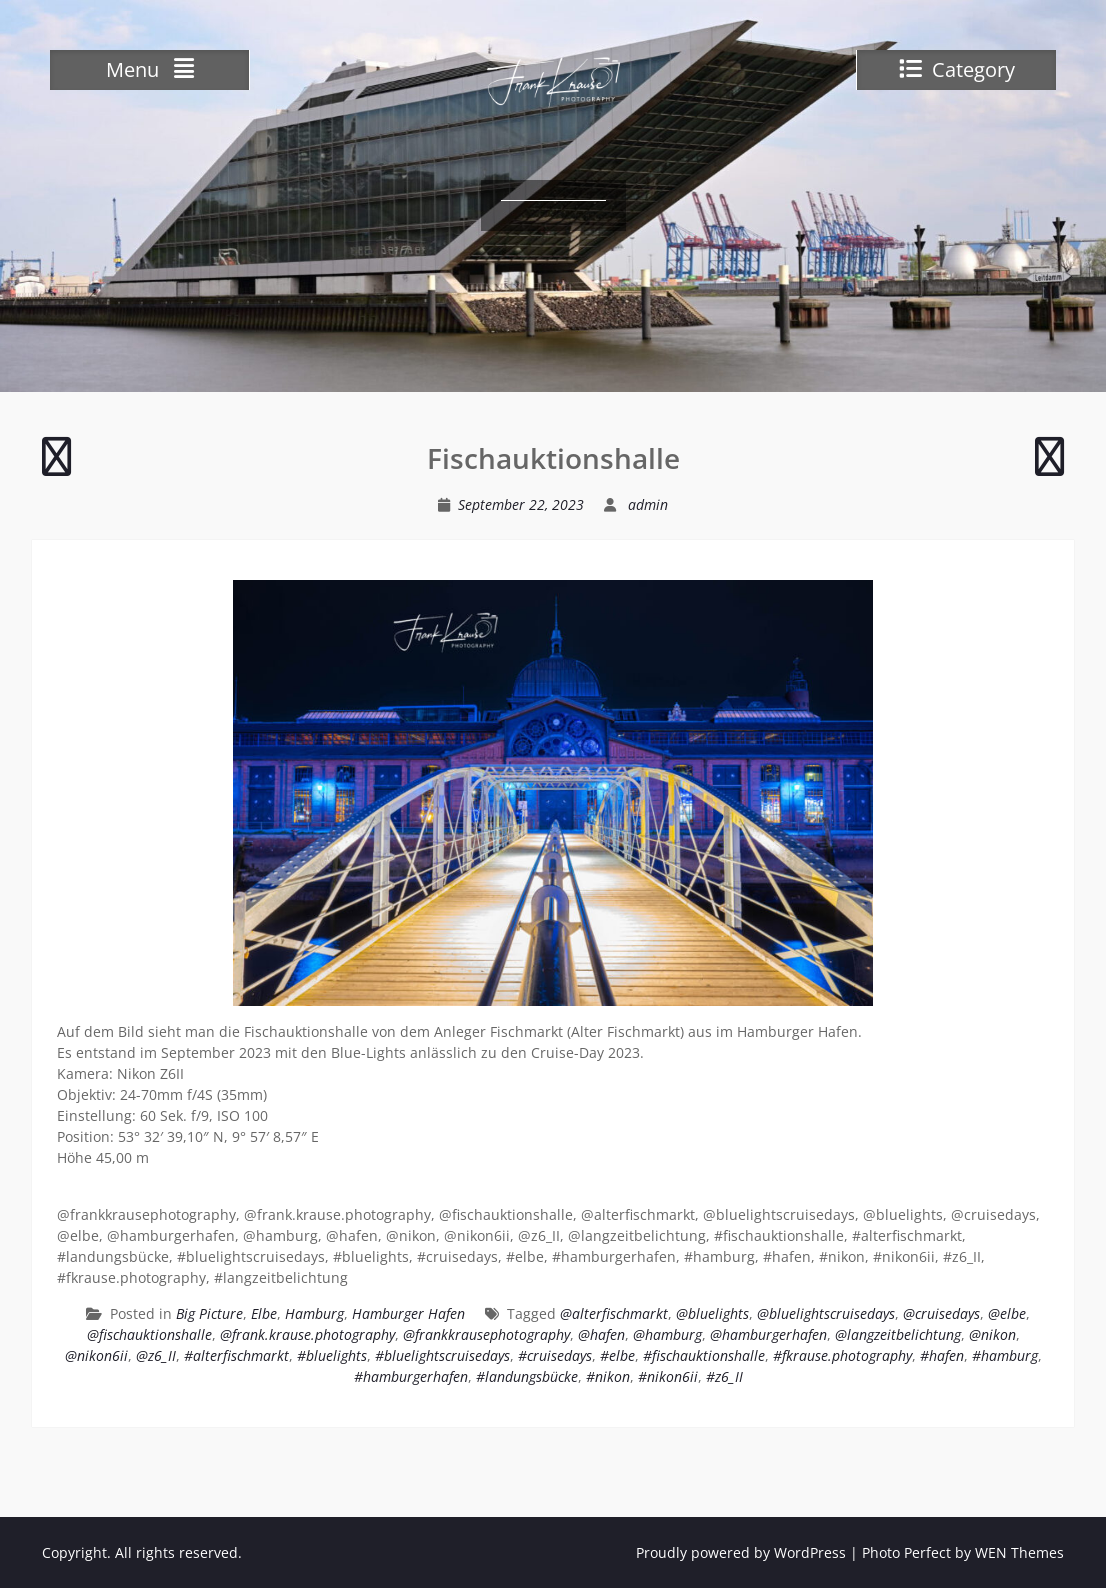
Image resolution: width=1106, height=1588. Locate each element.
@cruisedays (941, 1313)
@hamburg (667, 1334)
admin (648, 504)
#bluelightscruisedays (442, 1355)
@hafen (601, 1334)
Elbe (264, 1313)
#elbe (617, 1355)
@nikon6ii (96, 1355)
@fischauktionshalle (149, 1334)
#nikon (608, 1376)
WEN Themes (1019, 1552)
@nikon (992, 1334)
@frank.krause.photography (307, 1334)
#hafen (942, 1355)
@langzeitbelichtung (898, 1334)
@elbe (1007, 1313)
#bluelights (332, 1355)
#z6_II (724, 1376)
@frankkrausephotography (486, 1334)
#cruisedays (555, 1355)
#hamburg (1005, 1355)
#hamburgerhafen (411, 1376)
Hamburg (314, 1313)
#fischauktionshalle (704, 1355)
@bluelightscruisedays (826, 1313)
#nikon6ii (668, 1376)
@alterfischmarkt (614, 1313)
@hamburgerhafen (768, 1334)
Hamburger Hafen (408, 1313)
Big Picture (209, 1313)
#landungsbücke (527, 1376)
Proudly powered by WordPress (741, 1552)
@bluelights (712, 1313)
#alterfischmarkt (236, 1355)
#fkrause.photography (842, 1355)
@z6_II (156, 1355)
